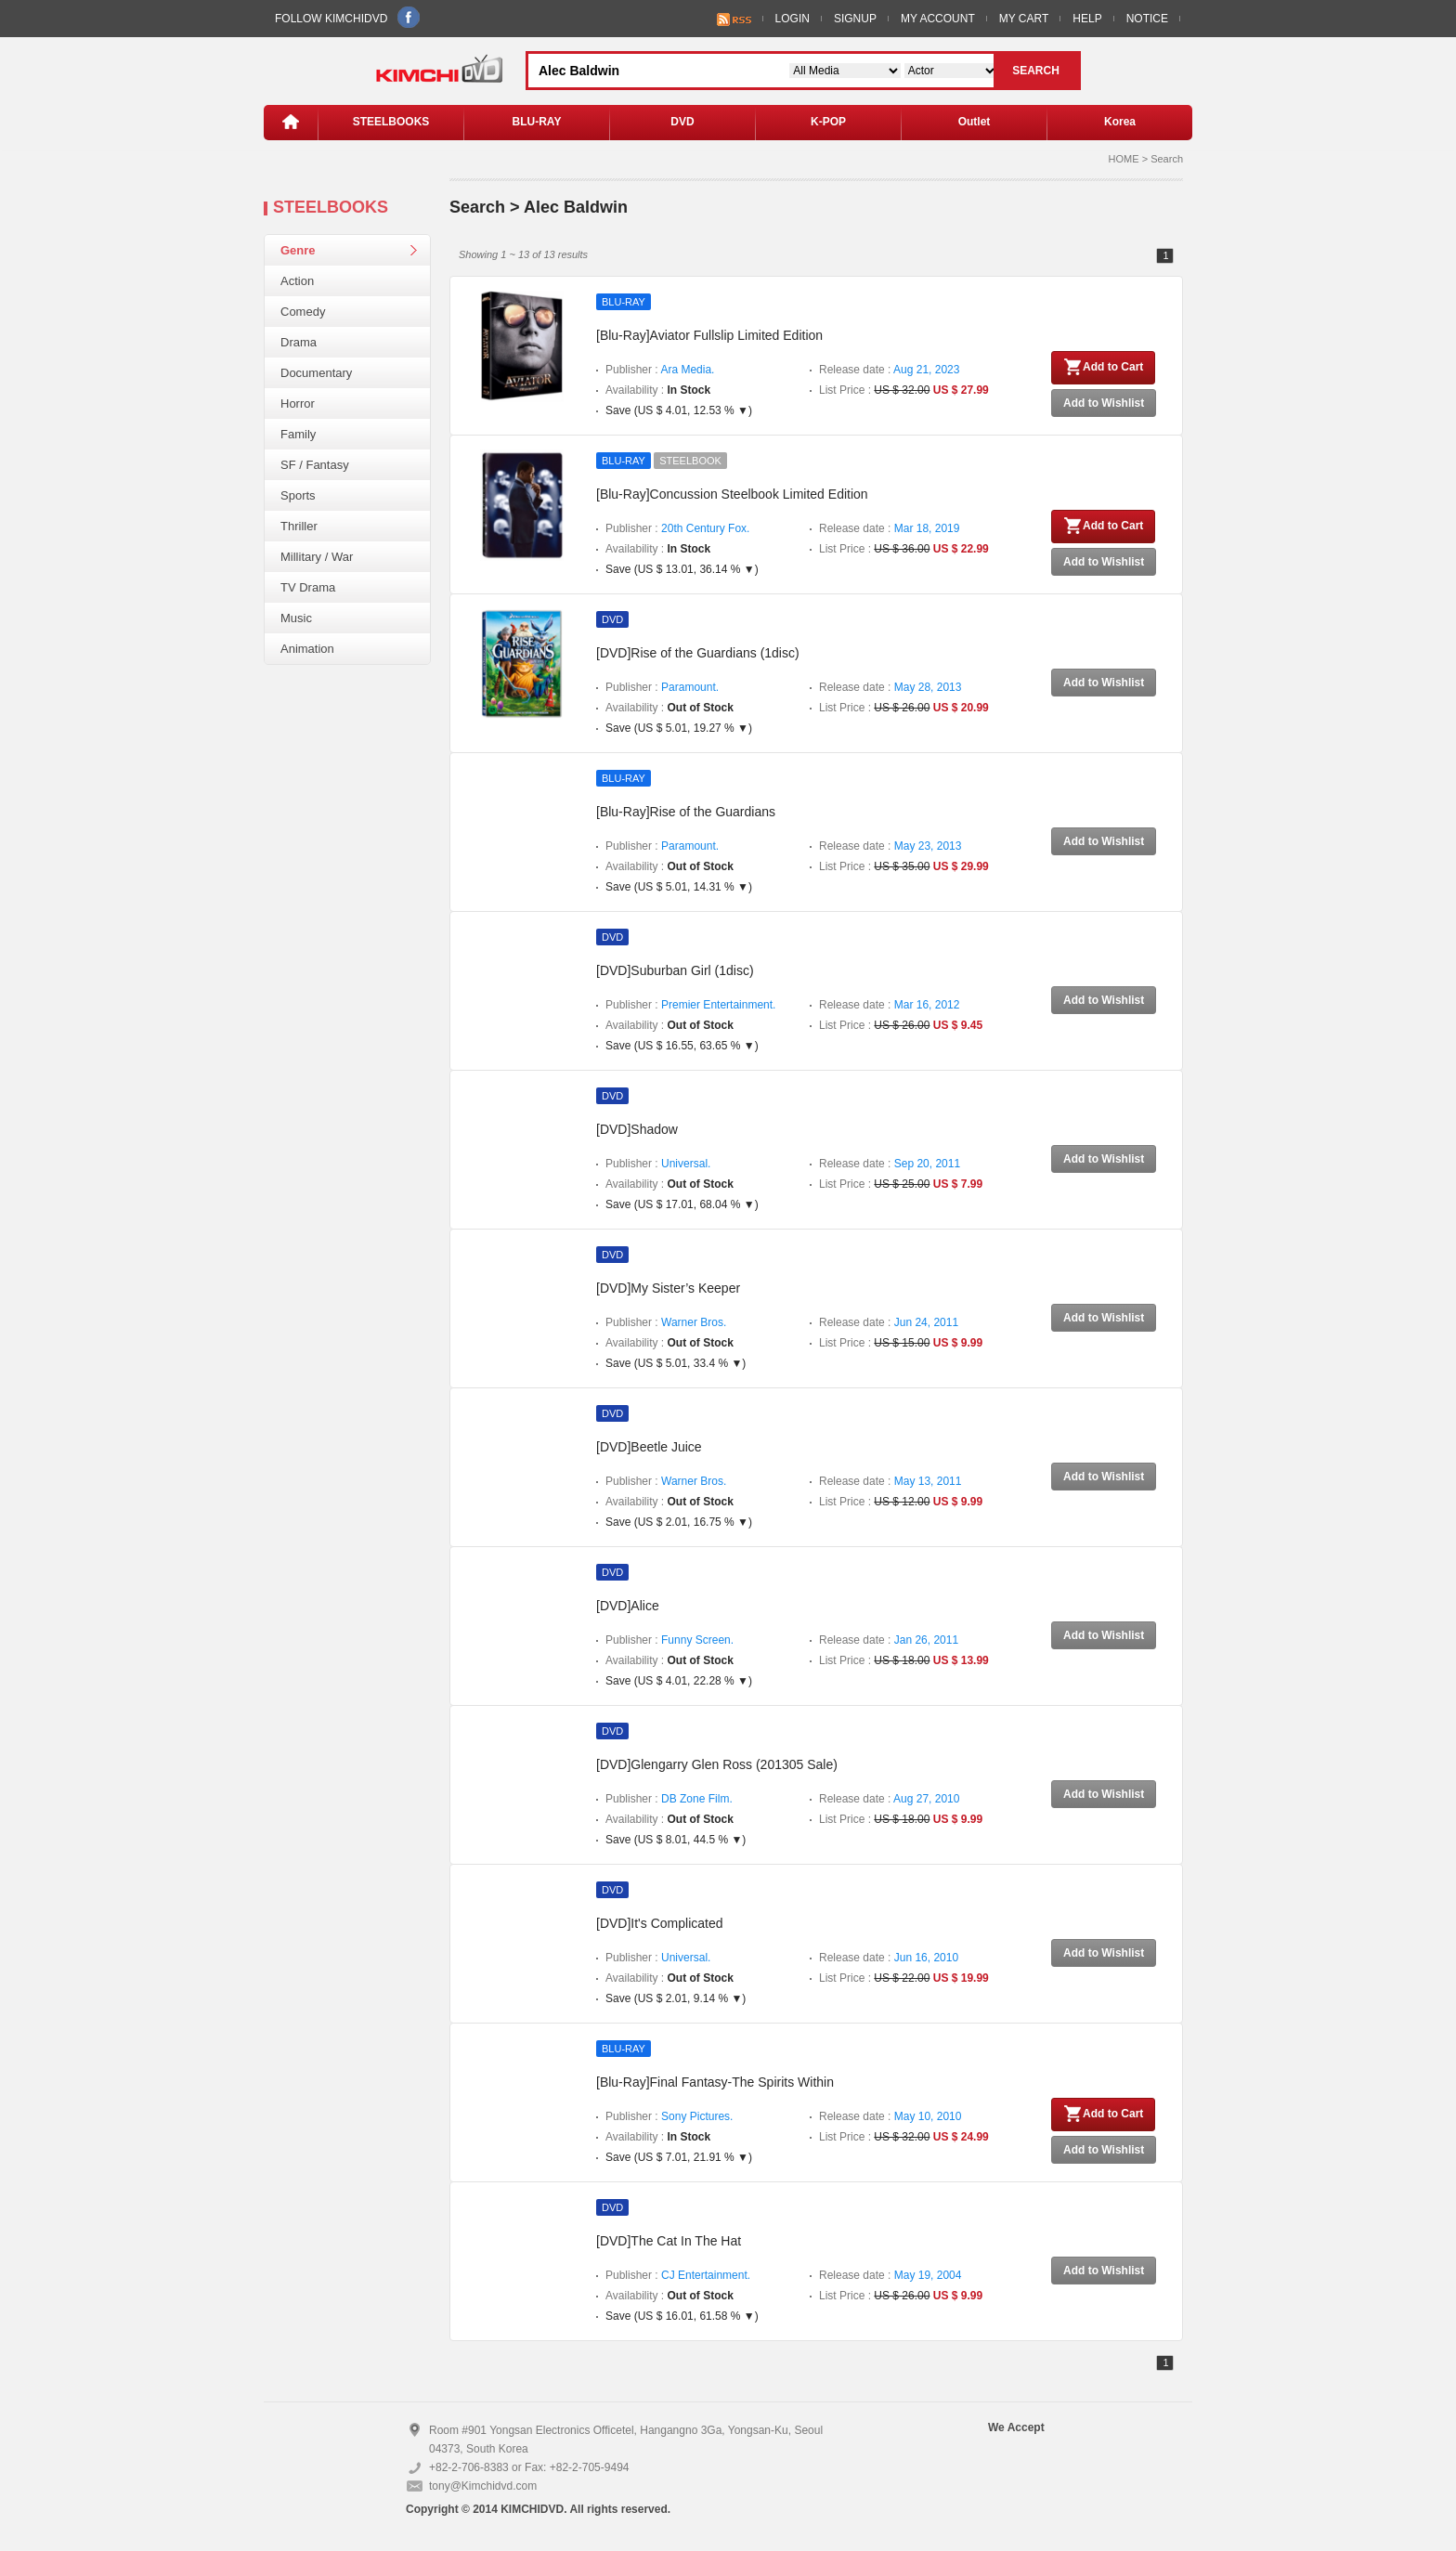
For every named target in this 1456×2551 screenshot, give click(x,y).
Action (297, 281)
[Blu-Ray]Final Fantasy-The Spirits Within (715, 2082)
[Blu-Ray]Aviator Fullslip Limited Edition (709, 335)
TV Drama (307, 587)
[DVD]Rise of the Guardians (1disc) (698, 652)
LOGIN (792, 18)
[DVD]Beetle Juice (649, 1446)
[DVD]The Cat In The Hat (668, 2240)
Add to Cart (1103, 366)
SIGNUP (855, 18)
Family (298, 434)
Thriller (299, 526)
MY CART (1024, 18)
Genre (298, 250)
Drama (298, 342)
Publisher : (659, 369)
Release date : (889, 369)
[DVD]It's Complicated (659, 1923)
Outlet (974, 121)
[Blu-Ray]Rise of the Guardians (685, 811)
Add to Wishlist (1103, 403)
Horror (297, 403)
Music (296, 618)
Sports (298, 495)
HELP (1086, 18)
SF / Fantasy (314, 465)
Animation (307, 649)
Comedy (302, 312)
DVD (682, 121)
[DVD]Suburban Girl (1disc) (675, 970)
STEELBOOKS (391, 121)
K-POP (828, 121)
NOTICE (1147, 18)
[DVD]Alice (627, 1605)
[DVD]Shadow (637, 1129)
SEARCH (1036, 70)
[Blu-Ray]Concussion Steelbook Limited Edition (732, 494)
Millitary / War (316, 557)
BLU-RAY (537, 121)
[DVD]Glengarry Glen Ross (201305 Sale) (717, 1764)
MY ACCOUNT (938, 18)
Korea (1120, 121)
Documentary (316, 373)
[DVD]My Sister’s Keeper (668, 1288)
